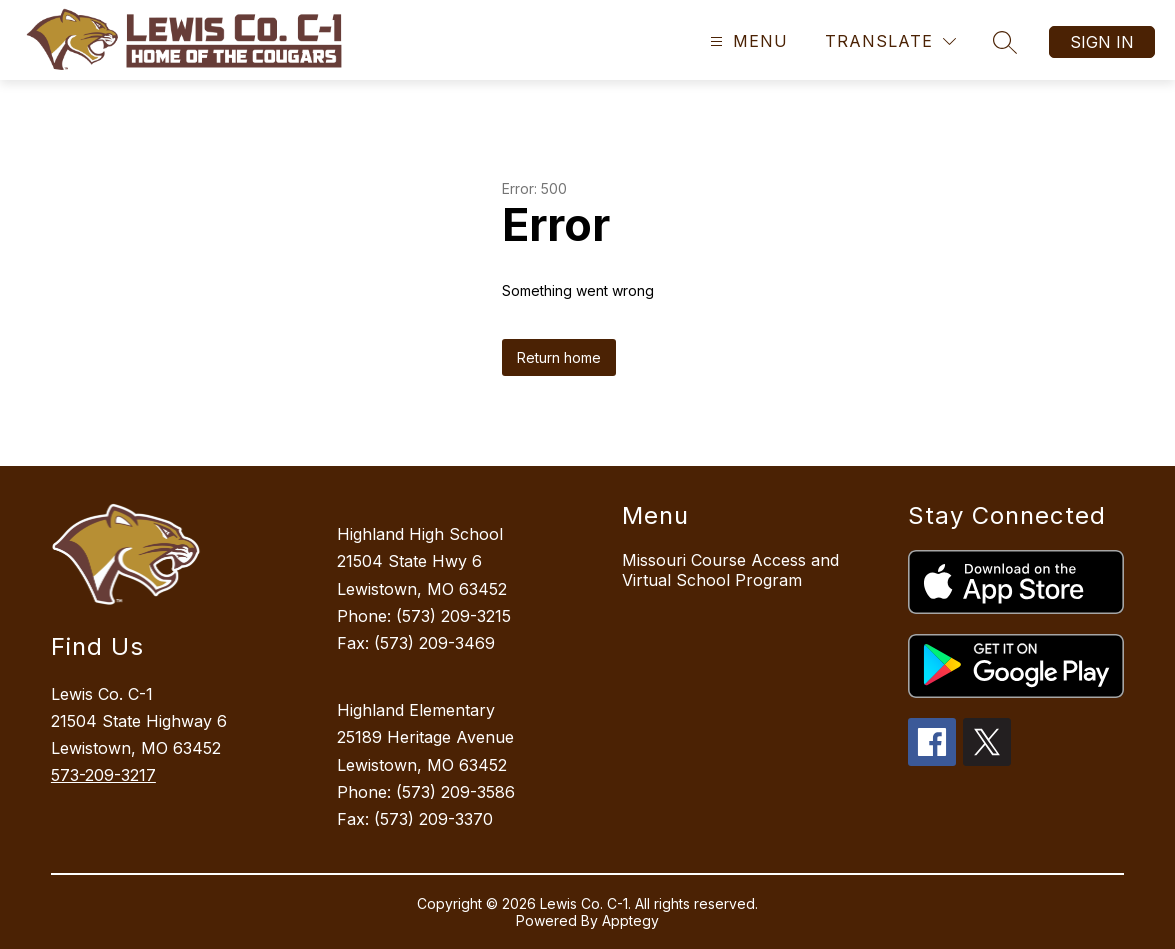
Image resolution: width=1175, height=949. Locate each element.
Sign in (1102, 42)
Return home (559, 357)
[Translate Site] (890, 41)
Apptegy (630, 920)
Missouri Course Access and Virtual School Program (730, 570)
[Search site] (1005, 42)
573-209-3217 (103, 775)
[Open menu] (746, 41)
